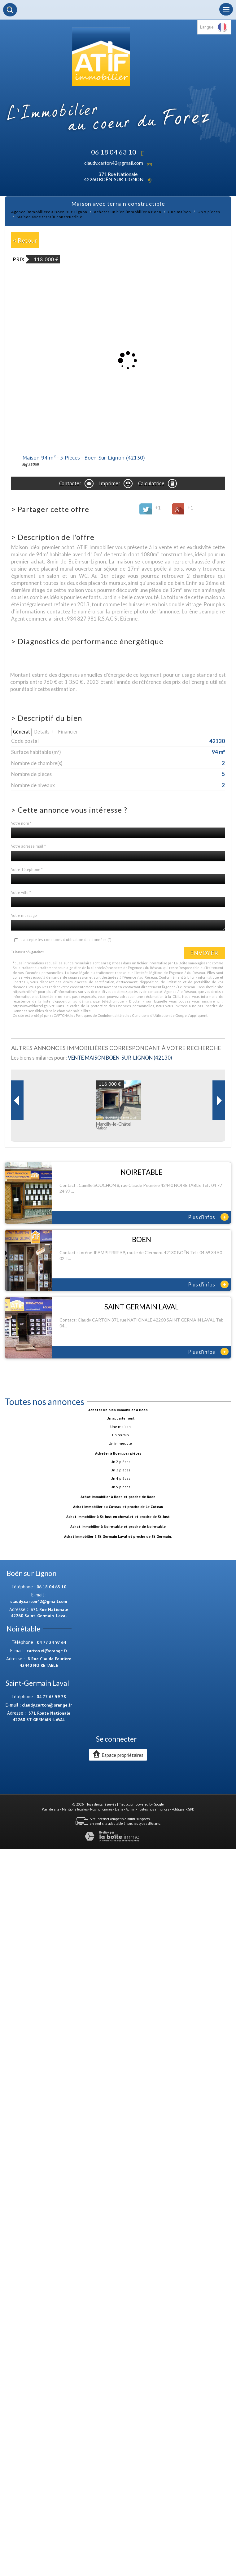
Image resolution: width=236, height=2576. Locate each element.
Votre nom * (21, 823)
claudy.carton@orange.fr (47, 1705)
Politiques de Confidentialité (99, 1015)
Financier (68, 731)
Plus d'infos (208, 1217)
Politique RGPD (183, 1809)
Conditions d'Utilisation (151, 1015)
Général (21, 731)
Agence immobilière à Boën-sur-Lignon (49, 211)
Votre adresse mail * (28, 846)
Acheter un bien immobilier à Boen (127, 211)
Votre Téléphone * (27, 869)
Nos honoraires (101, 1809)
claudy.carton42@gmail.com (113, 163)
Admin (130, 1809)
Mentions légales (75, 1809)
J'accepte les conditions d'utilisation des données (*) (66, 939)
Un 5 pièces (209, 211)
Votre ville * (21, 892)
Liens (119, 1809)
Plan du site (50, 1809)
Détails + (44, 731)
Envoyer (204, 952)
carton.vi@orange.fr (47, 1651)
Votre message (24, 915)
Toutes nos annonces (153, 1809)
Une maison (179, 211)
